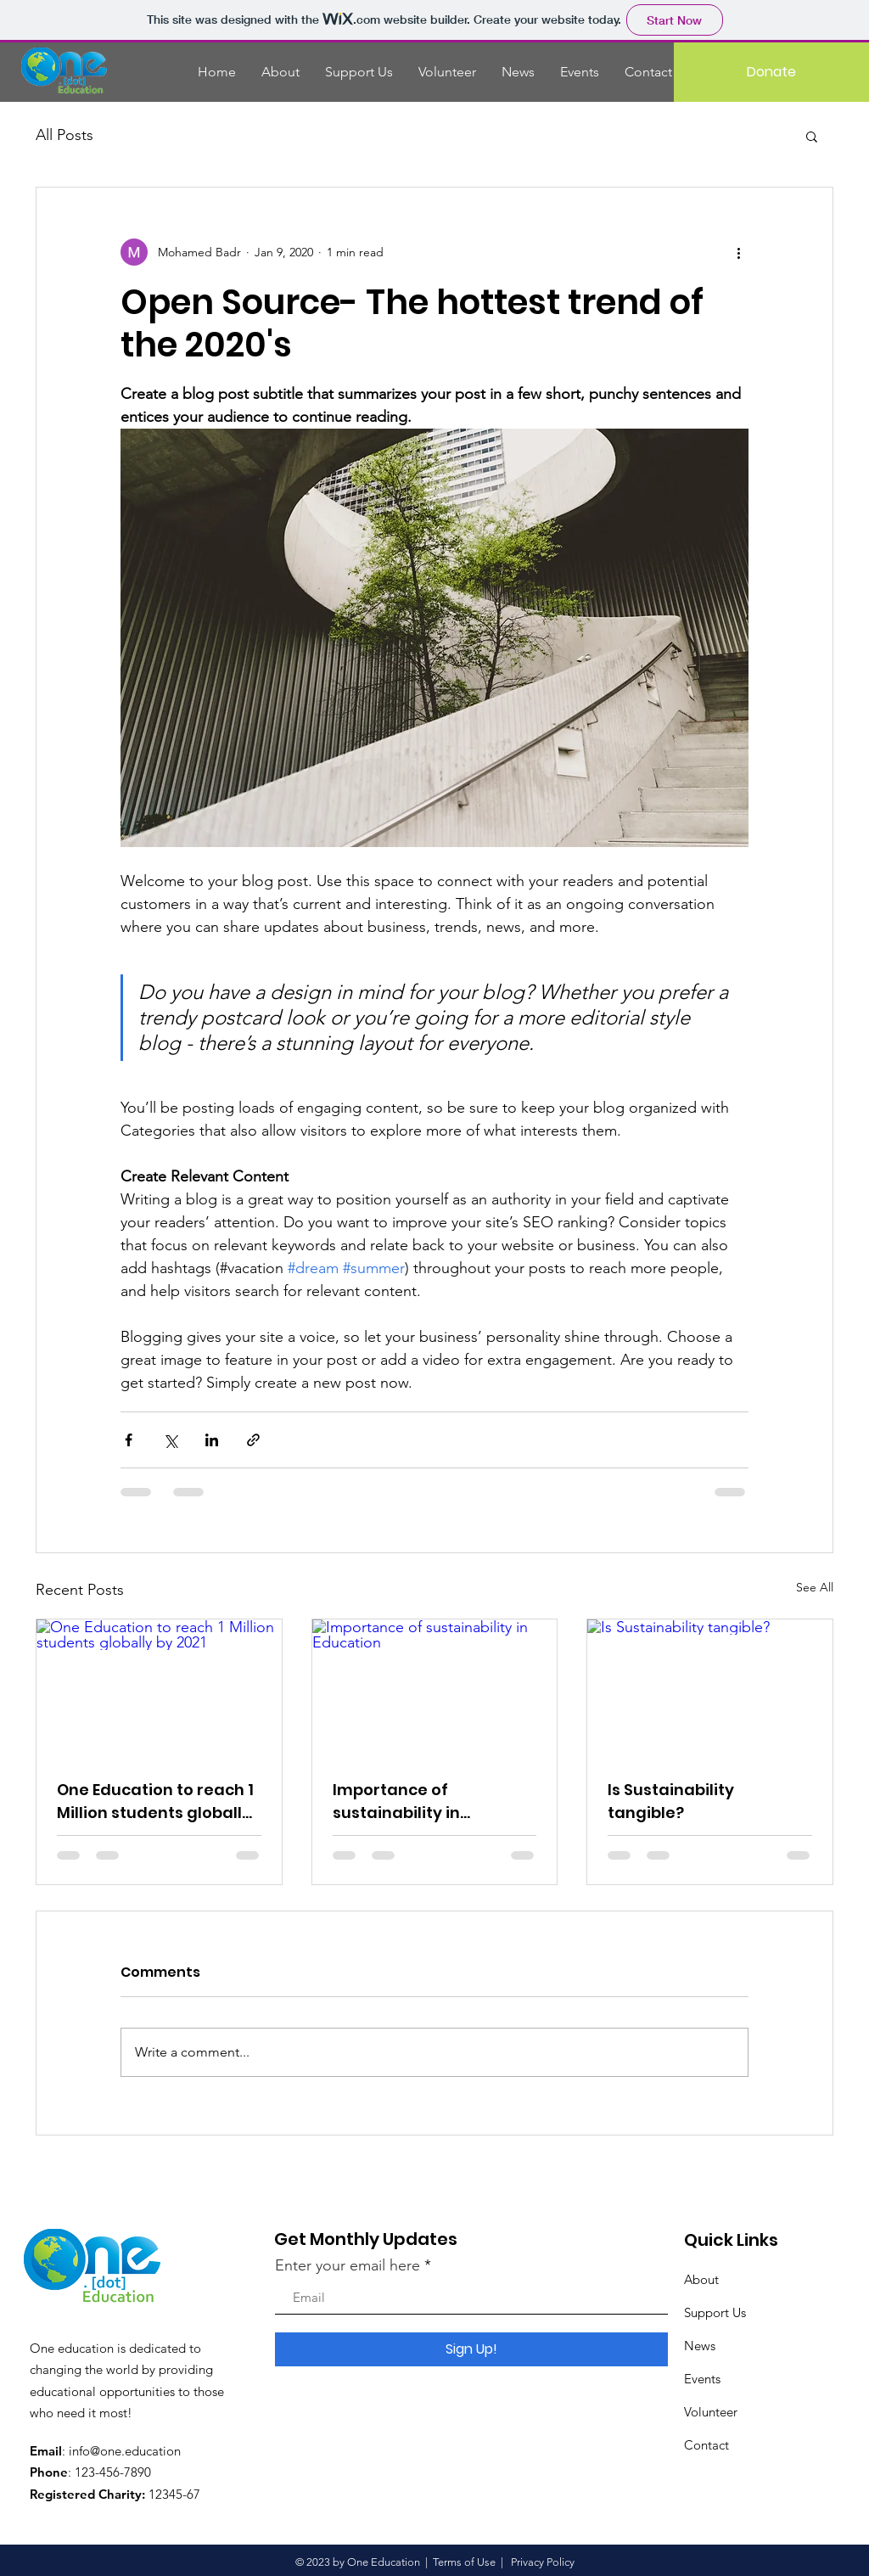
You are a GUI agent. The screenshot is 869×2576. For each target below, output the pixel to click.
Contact (706, 2445)
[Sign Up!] (471, 2349)
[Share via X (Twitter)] (170, 1440)
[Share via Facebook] (129, 1440)
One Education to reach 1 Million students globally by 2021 (155, 1801)
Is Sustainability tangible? (671, 1801)
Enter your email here (347, 2265)
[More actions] (738, 252)
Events (702, 2379)
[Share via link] (253, 1440)
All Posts (64, 135)
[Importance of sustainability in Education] (435, 1688)
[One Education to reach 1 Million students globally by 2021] (159, 1688)
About (701, 2279)
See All (814, 1587)
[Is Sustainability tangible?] (710, 1688)
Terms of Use (464, 2562)
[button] (812, 136)
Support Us (715, 2312)
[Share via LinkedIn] (212, 1440)
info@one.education (125, 2451)
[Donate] (771, 72)
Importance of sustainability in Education (396, 1801)
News (699, 2345)
